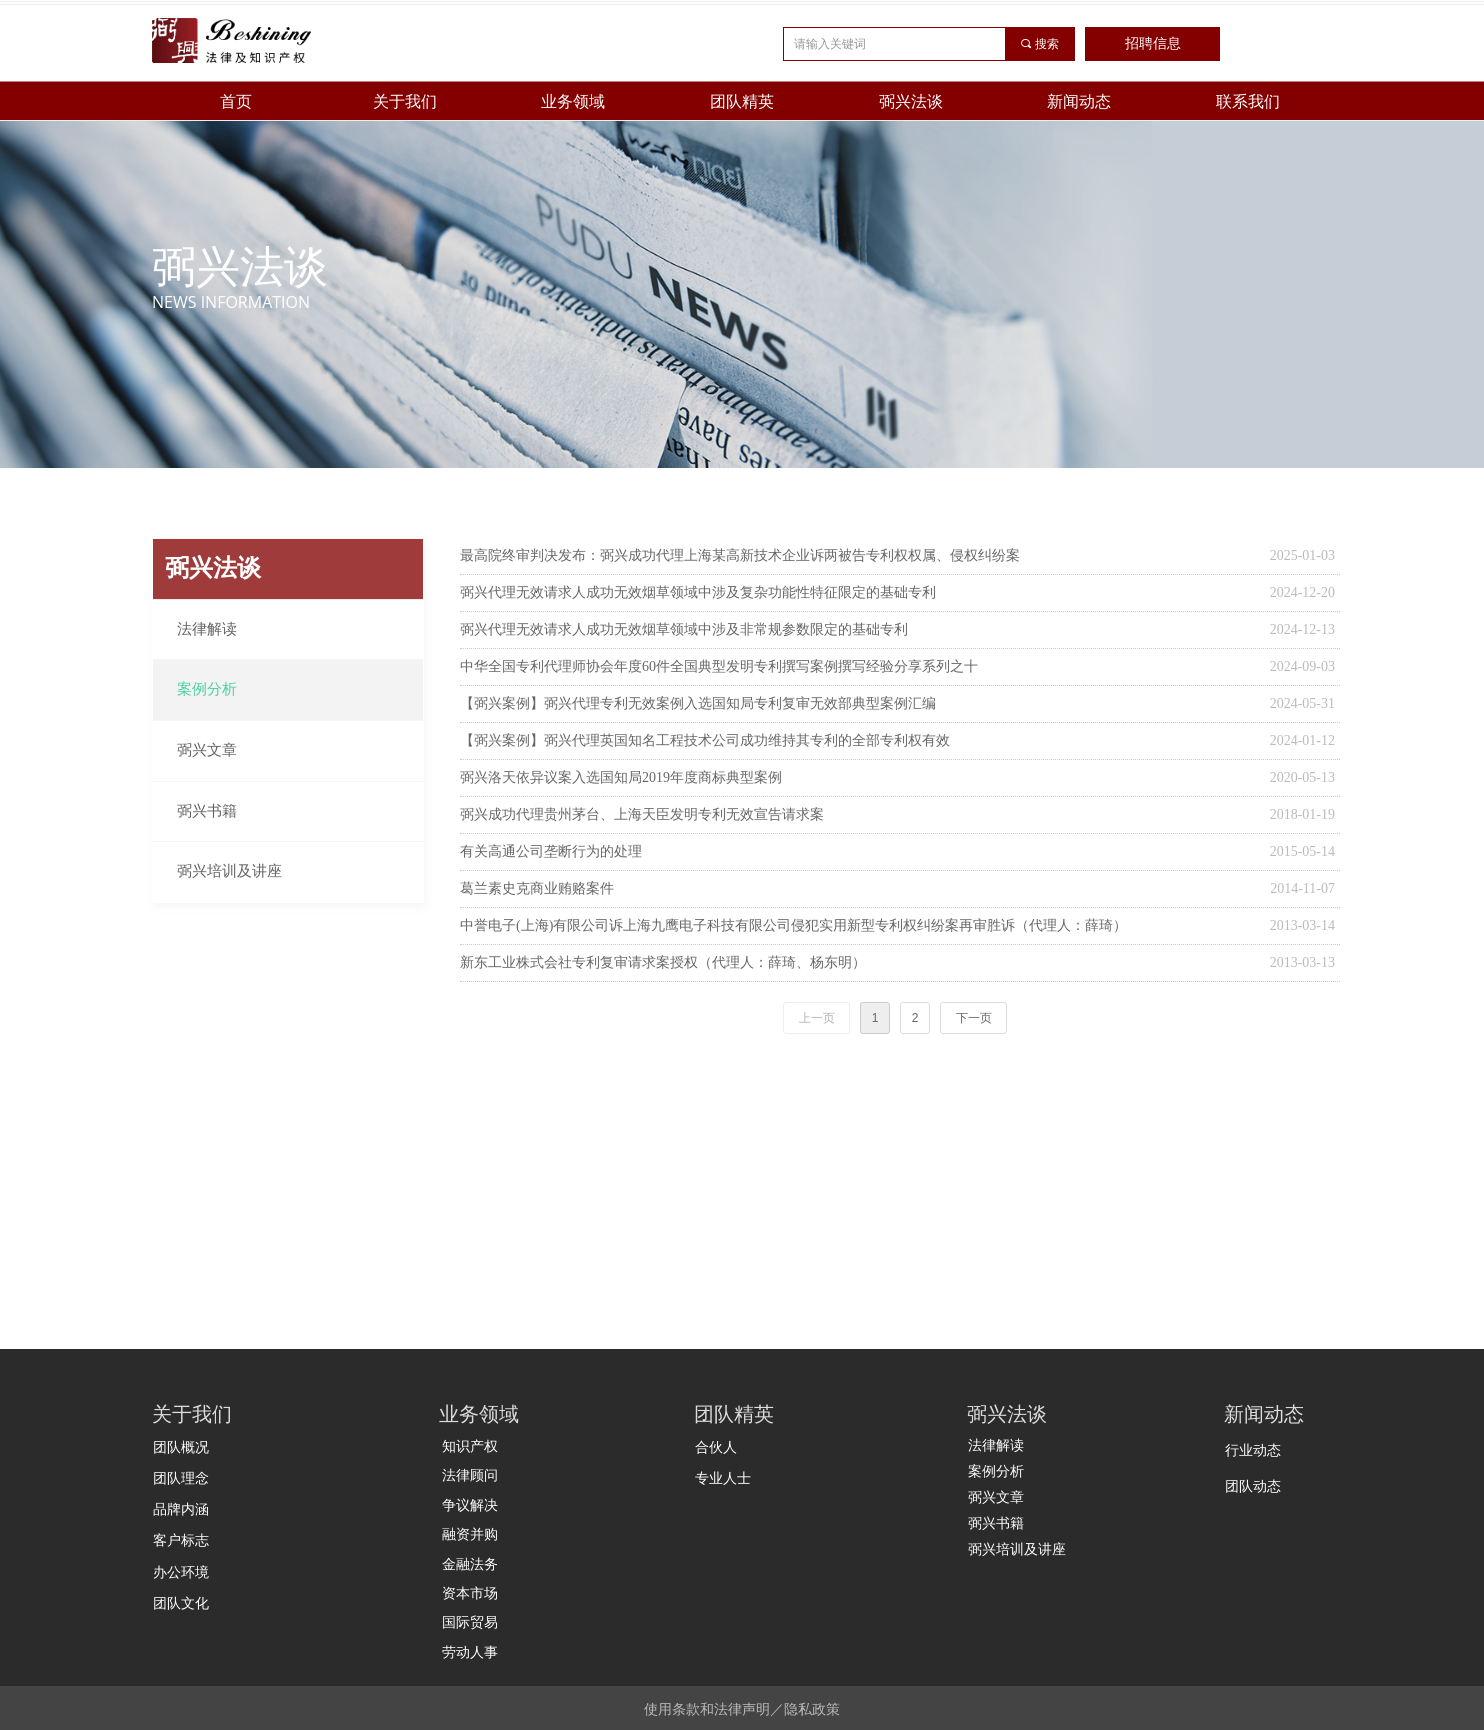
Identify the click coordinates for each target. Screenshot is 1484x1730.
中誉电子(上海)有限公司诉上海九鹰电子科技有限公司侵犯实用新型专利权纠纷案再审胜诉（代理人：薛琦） (793, 925)
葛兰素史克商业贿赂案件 (537, 888)
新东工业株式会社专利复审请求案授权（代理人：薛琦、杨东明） (663, 962)
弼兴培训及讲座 (229, 871)
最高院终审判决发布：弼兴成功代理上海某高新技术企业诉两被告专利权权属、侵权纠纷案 (740, 555)
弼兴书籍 (207, 811)
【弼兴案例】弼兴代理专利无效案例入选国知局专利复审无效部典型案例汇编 (698, 703)
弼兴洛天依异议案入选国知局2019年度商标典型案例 (621, 777)
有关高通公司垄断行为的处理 (551, 851)
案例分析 (207, 689)
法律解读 (207, 629)
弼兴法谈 (213, 568)
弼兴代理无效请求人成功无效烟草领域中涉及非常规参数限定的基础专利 (684, 629)
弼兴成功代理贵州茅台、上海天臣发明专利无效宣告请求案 (642, 814)
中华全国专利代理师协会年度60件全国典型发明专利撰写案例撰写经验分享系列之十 (719, 666)
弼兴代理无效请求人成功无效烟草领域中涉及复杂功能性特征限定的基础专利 (698, 592)
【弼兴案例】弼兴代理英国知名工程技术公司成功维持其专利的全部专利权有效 (705, 740)
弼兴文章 (207, 750)
